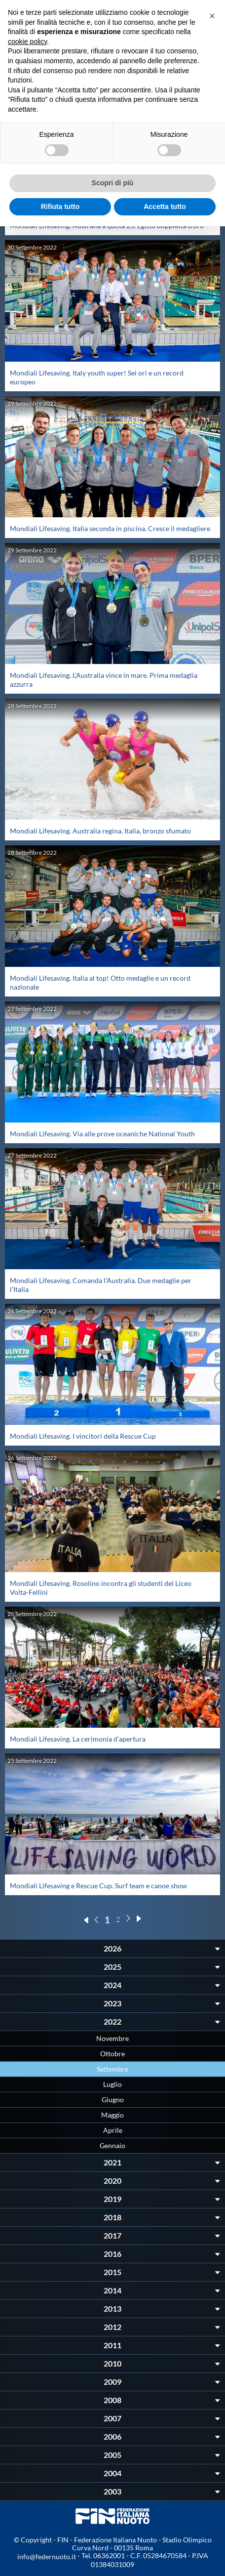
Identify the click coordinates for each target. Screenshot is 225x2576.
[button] (212, 16)
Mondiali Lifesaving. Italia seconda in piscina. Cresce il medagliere (110, 528)
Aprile (112, 2130)
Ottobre (112, 2053)
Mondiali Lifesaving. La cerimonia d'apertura (78, 1739)
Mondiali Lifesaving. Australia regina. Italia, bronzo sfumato (100, 831)
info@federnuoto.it (46, 2556)
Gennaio (112, 2145)
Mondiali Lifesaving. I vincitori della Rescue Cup (83, 1436)
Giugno (113, 2099)
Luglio (112, 2084)
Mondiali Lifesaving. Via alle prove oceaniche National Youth (102, 1133)
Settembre (112, 2069)
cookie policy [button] (27, 41)
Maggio (112, 2115)
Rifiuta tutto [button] (60, 206)
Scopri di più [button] (113, 183)
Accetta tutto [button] (165, 206)
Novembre (112, 2038)
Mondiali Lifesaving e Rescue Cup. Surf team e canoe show (98, 1885)
